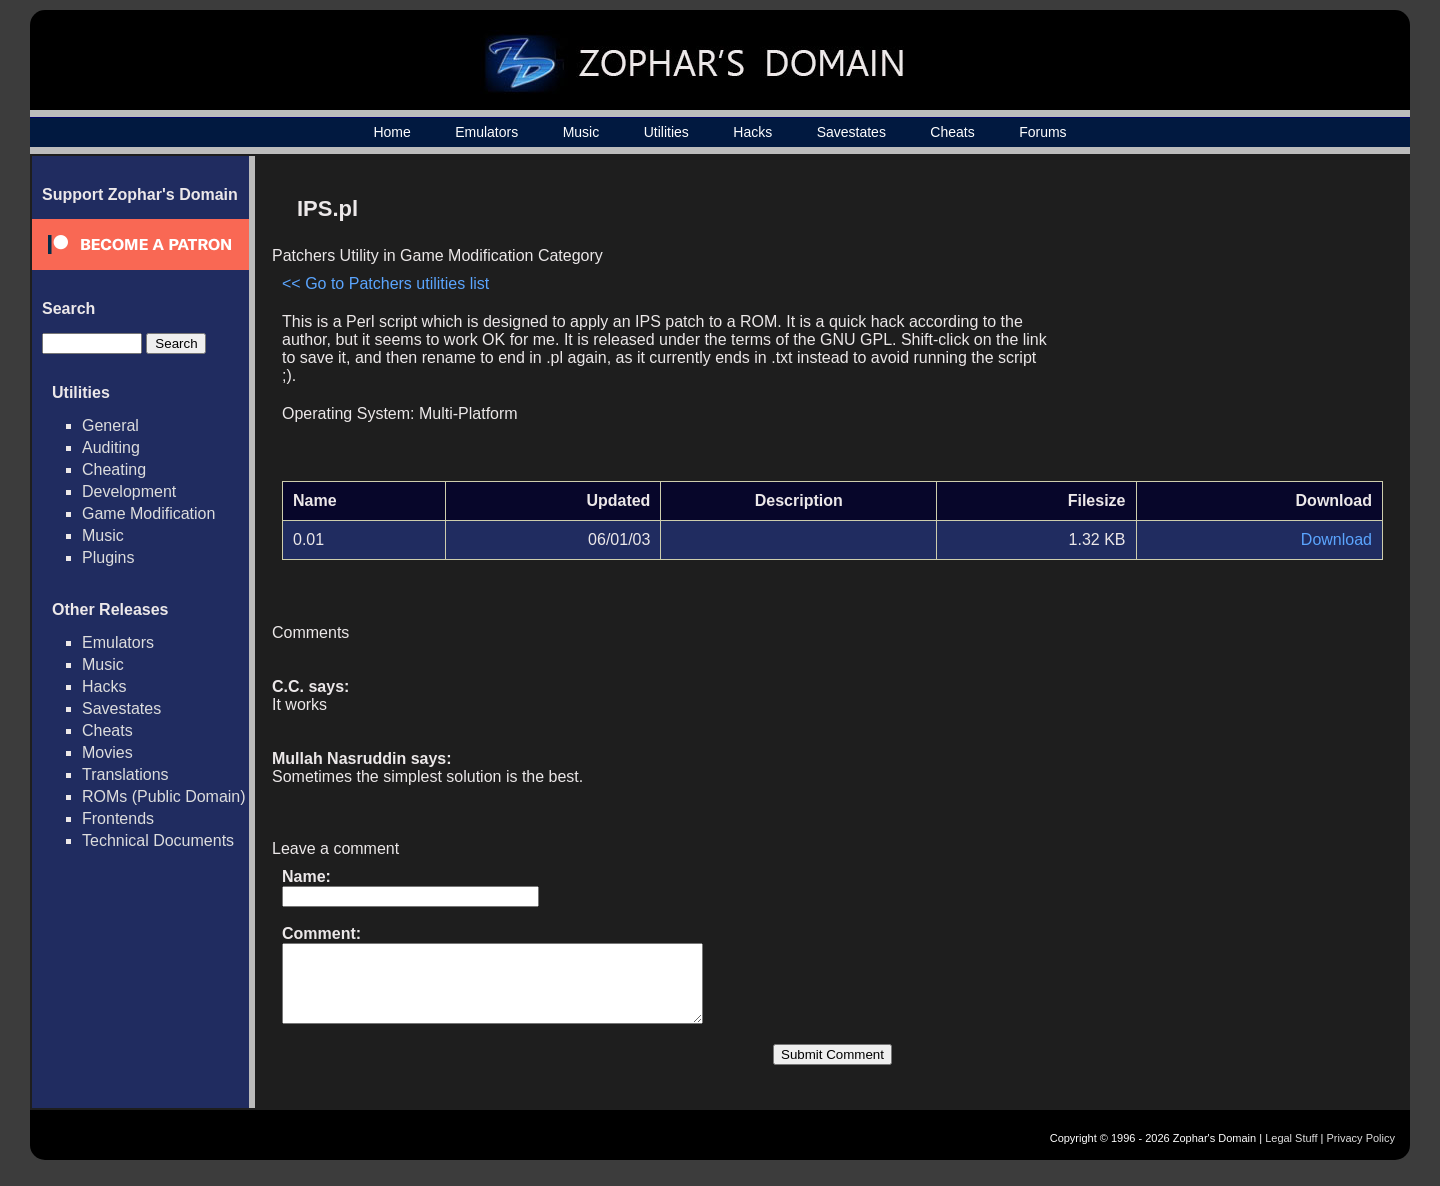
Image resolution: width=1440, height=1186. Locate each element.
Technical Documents (158, 840)
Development (129, 491)
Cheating (114, 469)
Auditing (111, 447)
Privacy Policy (1361, 1153)
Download (1336, 539)
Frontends (118, 818)
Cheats (952, 132)
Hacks (752, 132)
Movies (107, 752)
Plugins (108, 557)
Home (391, 132)
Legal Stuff (1291, 1153)
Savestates (851, 132)
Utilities (666, 132)
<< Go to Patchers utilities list (385, 283)
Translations (125, 774)
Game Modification (148, 513)
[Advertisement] (1213, 326)
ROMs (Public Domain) (164, 796)
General (110, 425)
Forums (1042, 132)
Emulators (486, 132)
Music (581, 132)
